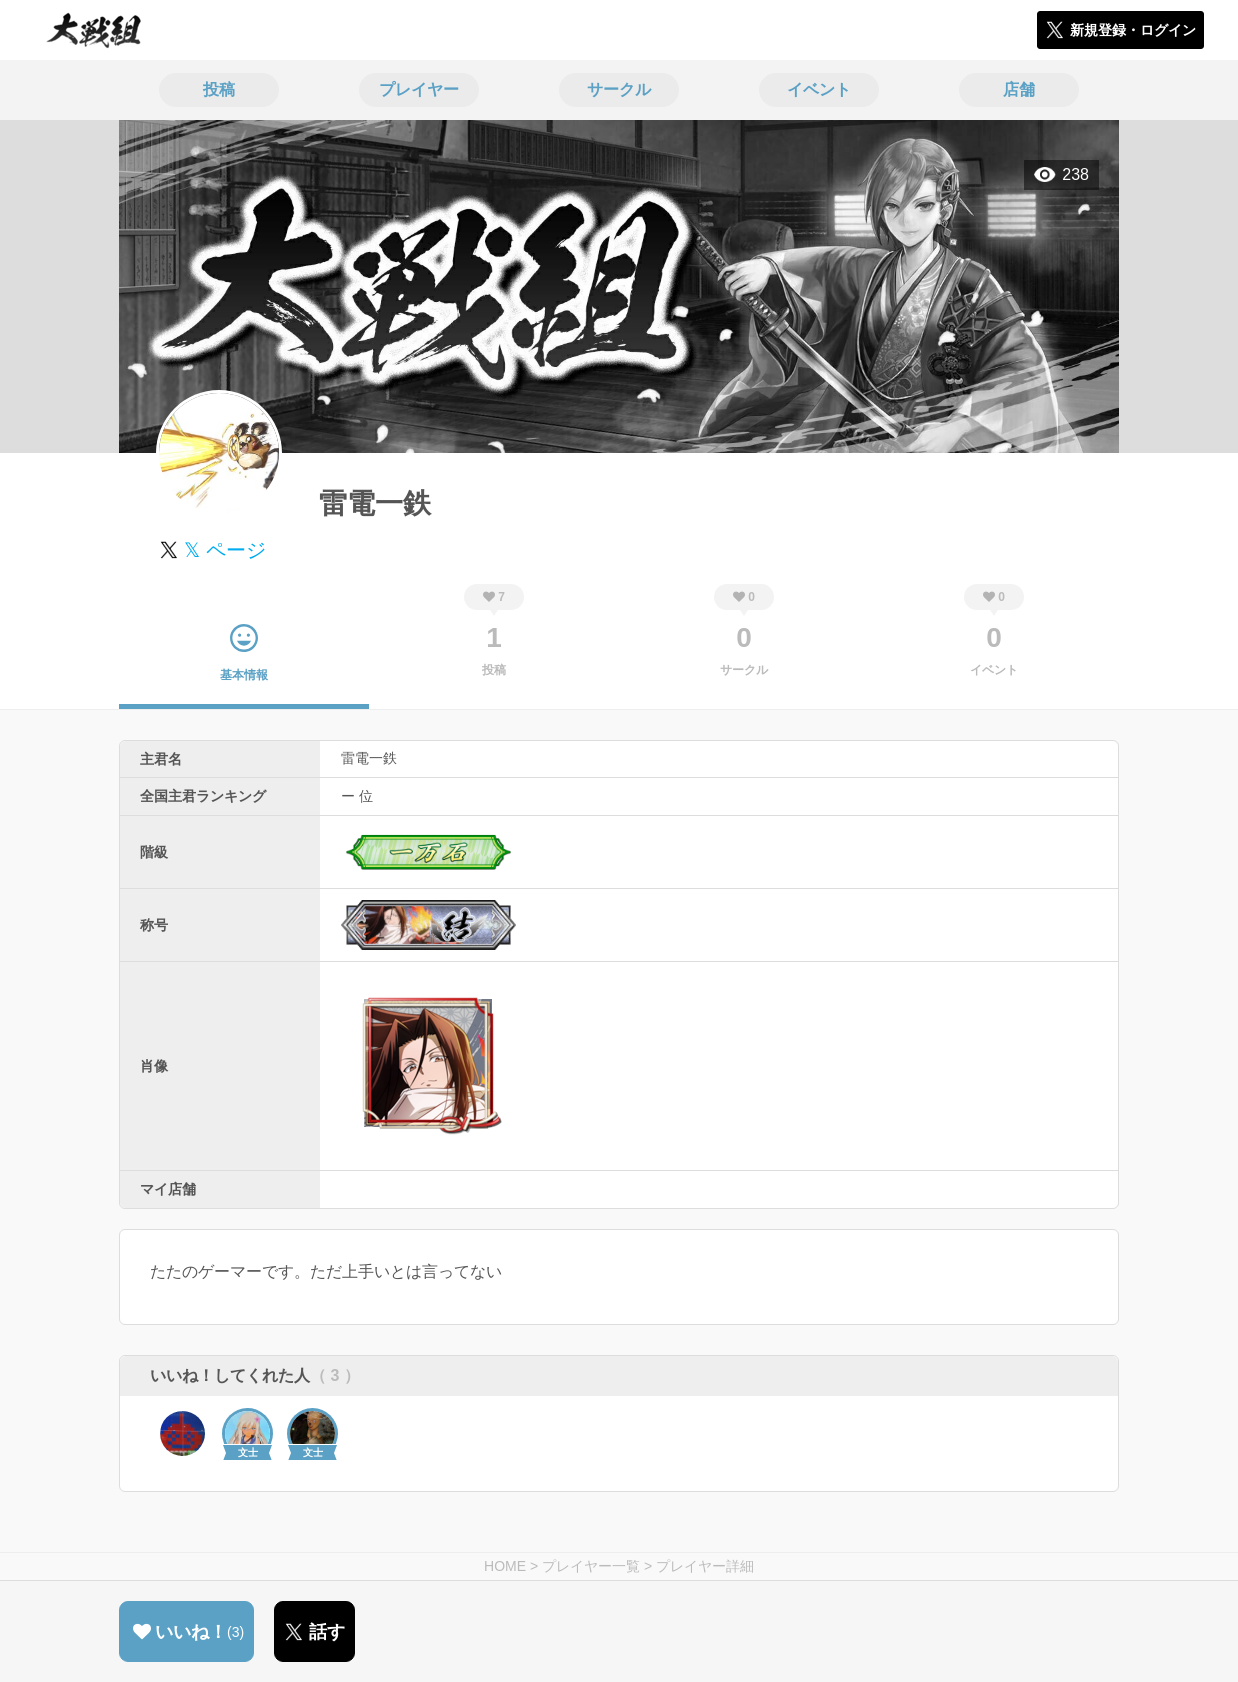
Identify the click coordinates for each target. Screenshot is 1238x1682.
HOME (505, 1566)
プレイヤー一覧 (591, 1566)
